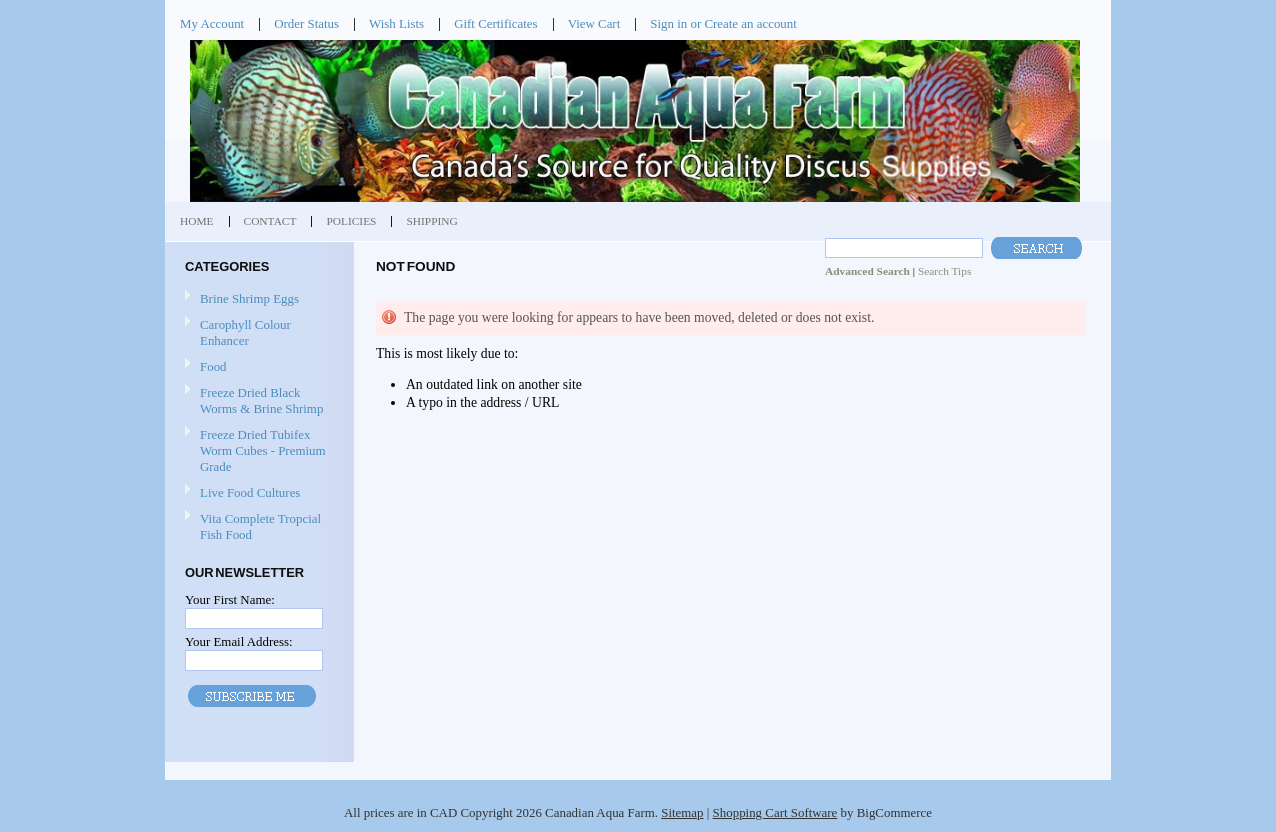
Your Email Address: (239, 641)
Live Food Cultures (250, 492)
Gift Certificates (496, 23)
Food (213, 366)
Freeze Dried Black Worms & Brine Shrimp (261, 400)
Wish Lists (396, 23)
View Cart (594, 23)
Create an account (750, 23)
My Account (212, 23)
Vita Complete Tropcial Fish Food (260, 526)
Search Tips (944, 271)
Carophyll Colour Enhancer (245, 332)
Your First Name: (230, 599)
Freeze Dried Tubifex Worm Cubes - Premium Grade (263, 450)
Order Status (306, 23)
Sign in (668, 23)
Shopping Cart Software (775, 812)
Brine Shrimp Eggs (249, 298)
